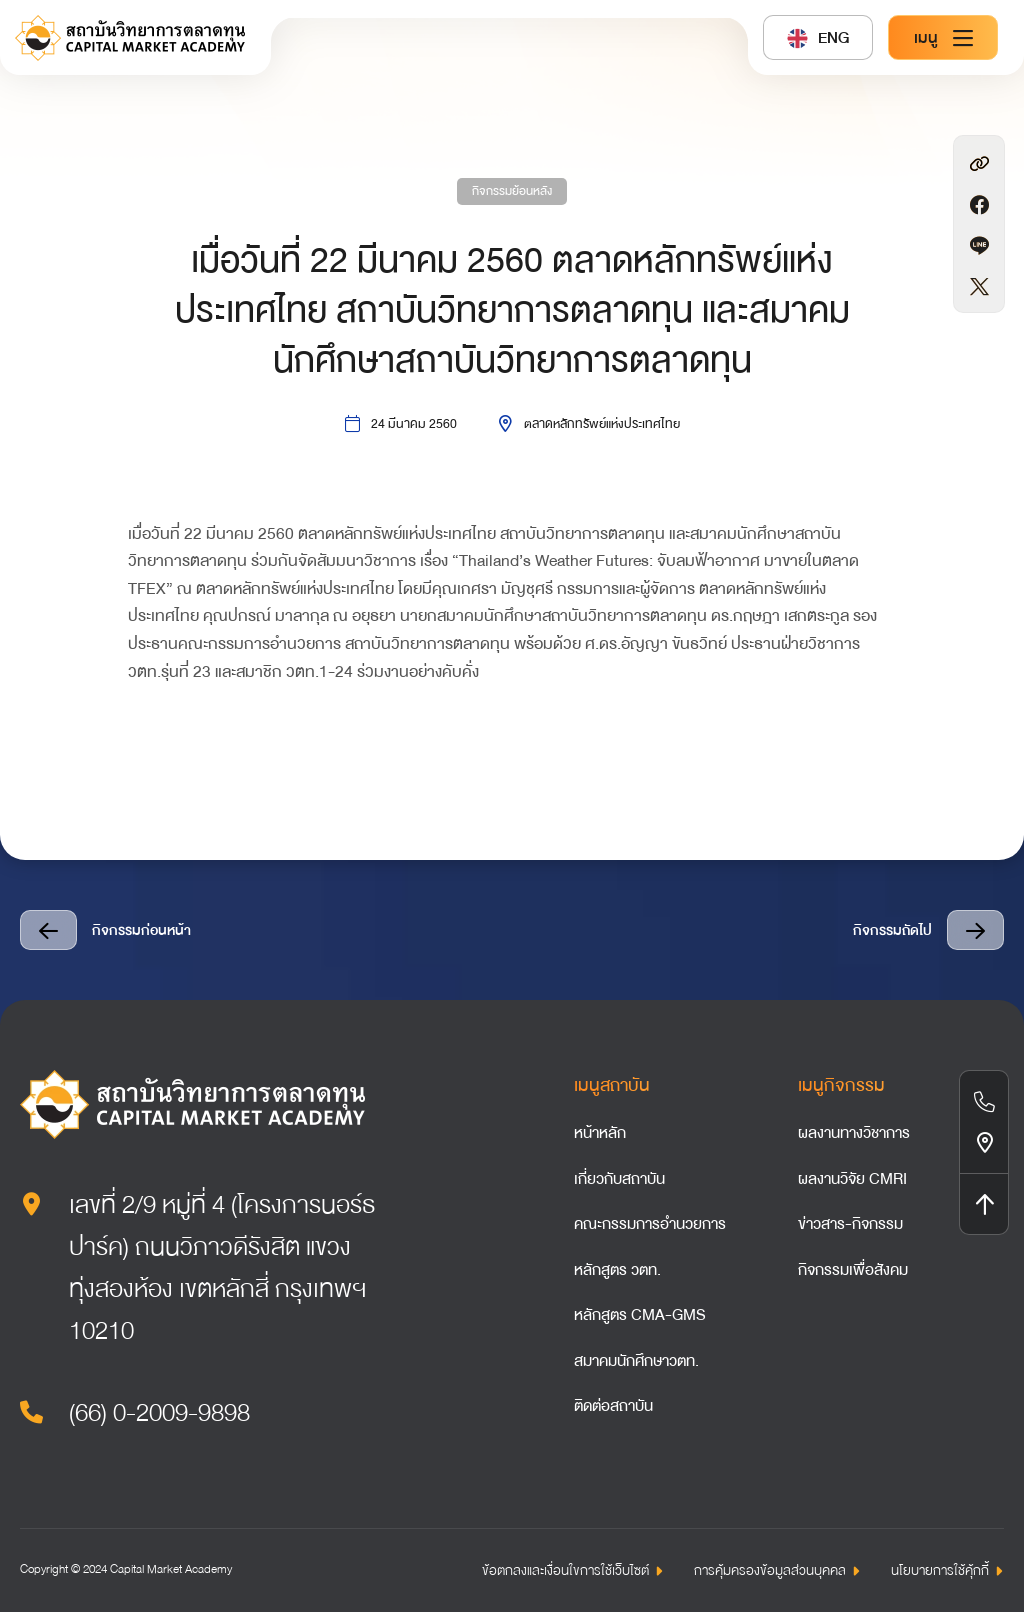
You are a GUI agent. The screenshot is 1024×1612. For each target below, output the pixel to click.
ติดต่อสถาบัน (613, 1406)
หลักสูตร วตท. (617, 1270)
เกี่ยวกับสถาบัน (619, 1179)
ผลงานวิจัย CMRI (852, 1179)
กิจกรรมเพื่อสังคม (853, 1270)
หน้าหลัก (600, 1133)
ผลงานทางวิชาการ (854, 1133)
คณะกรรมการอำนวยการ (650, 1224)
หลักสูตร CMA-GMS (640, 1315)
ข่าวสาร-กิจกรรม (850, 1224)
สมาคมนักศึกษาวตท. (636, 1361)
